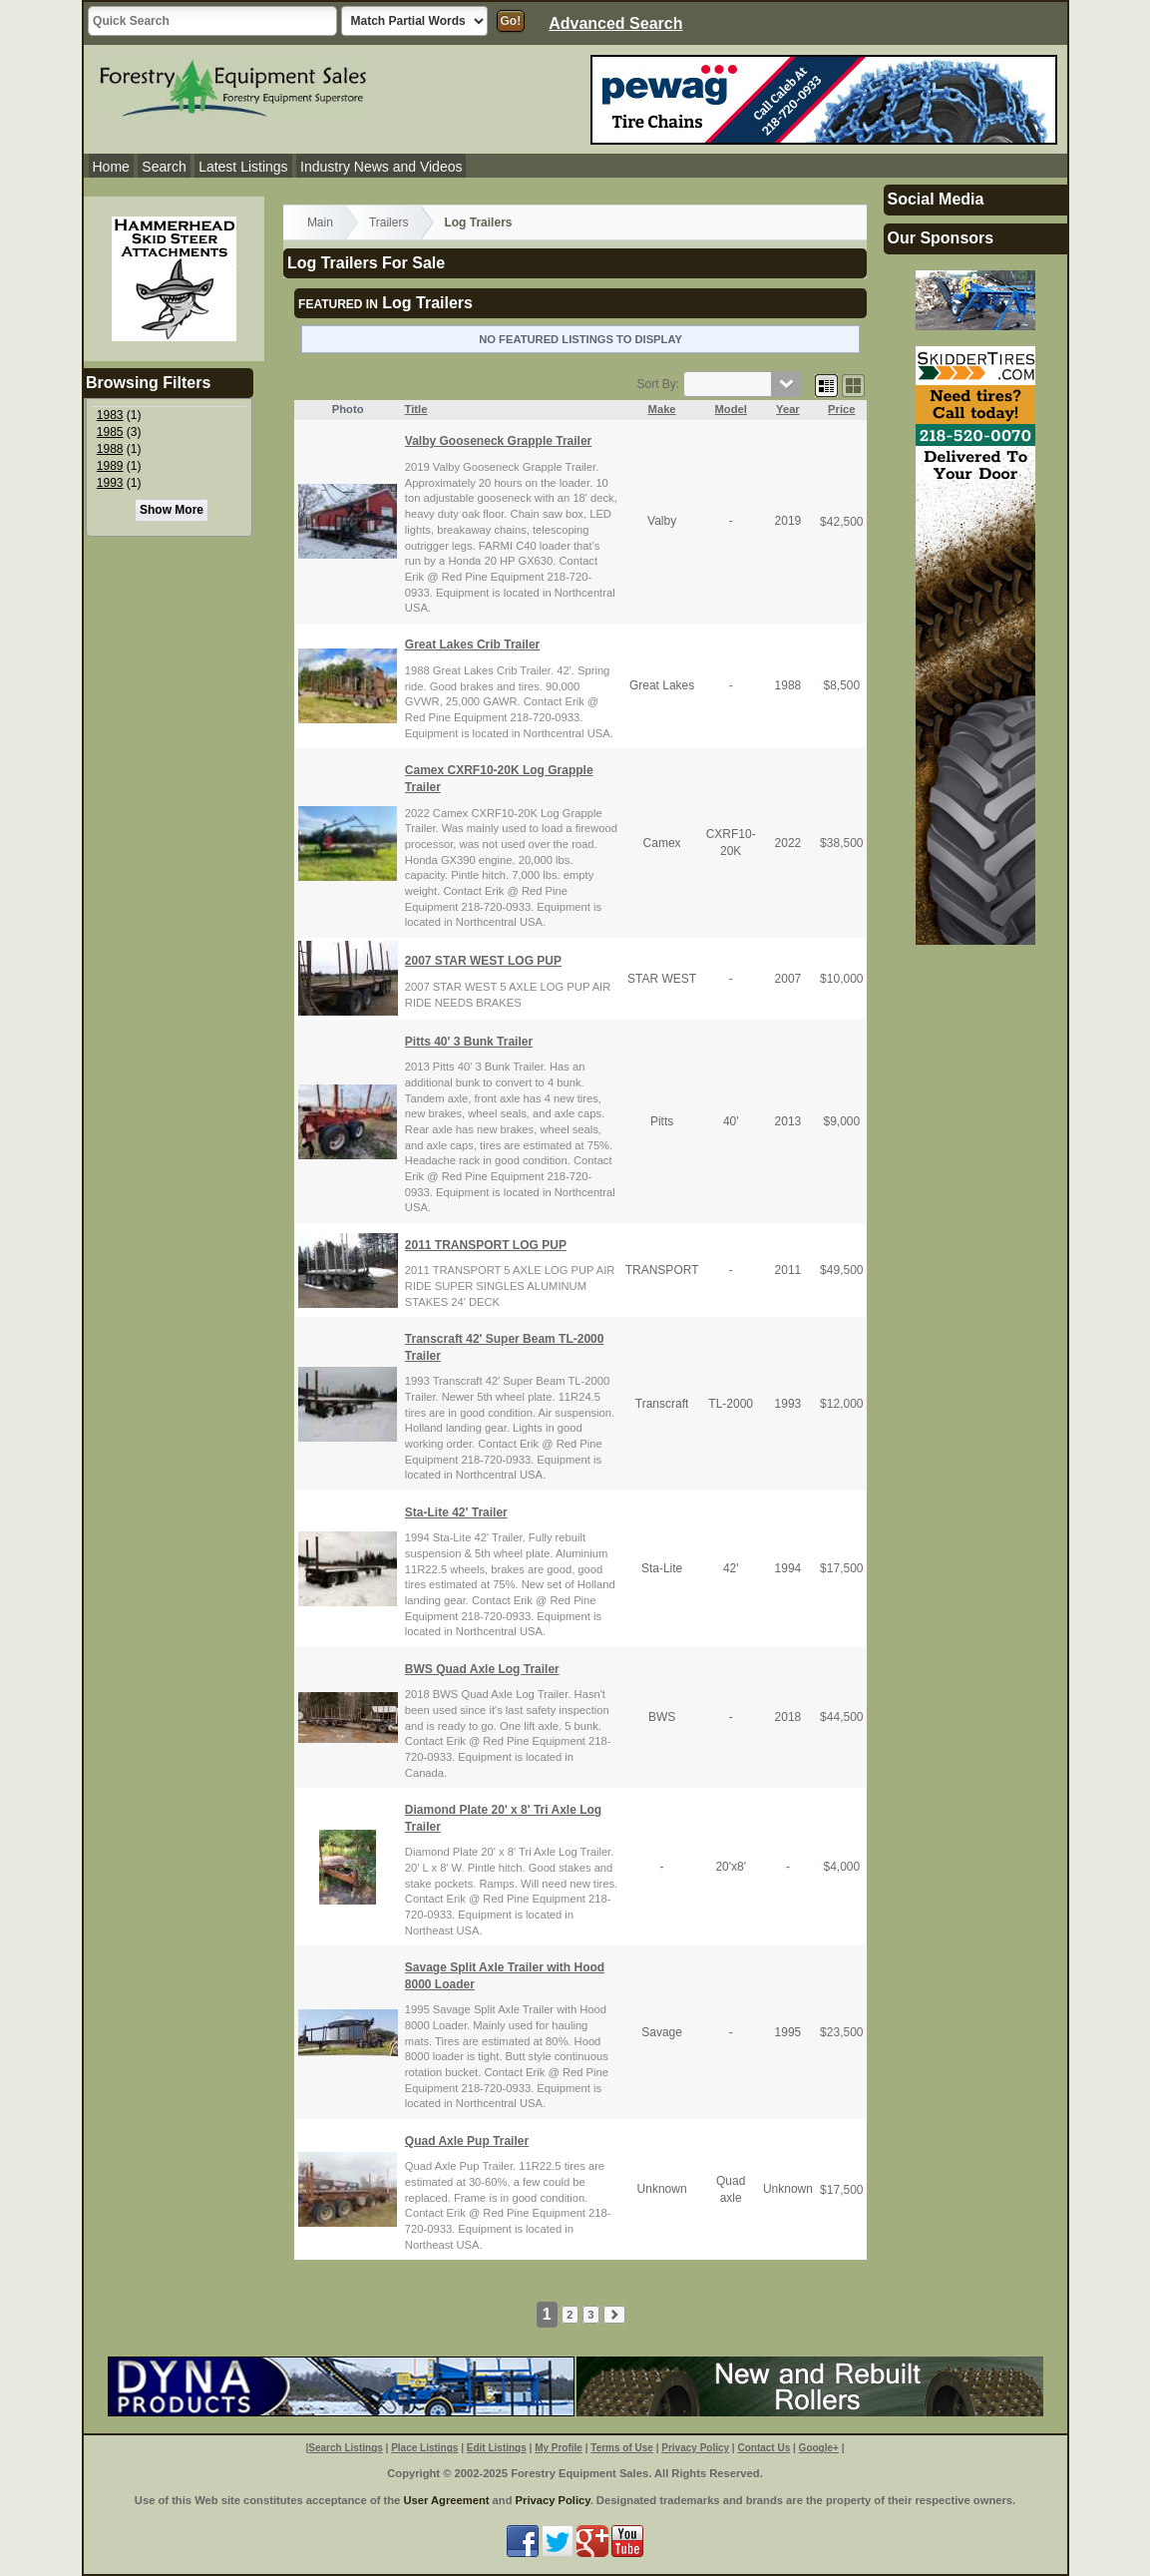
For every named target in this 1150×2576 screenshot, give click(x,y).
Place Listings (424, 2447)
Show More (171, 510)
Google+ (819, 2447)
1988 (110, 449)
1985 (110, 432)
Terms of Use (621, 2447)
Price (841, 409)
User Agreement (446, 2500)
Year (788, 409)
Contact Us (763, 2447)
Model (731, 409)
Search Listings (345, 2447)
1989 (110, 466)
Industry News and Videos (381, 167)
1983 (110, 415)
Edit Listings (497, 2447)
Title (416, 409)
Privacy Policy (695, 2447)
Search (164, 167)
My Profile (558, 2447)
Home (111, 167)
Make (662, 409)
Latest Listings (243, 167)
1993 (110, 483)
